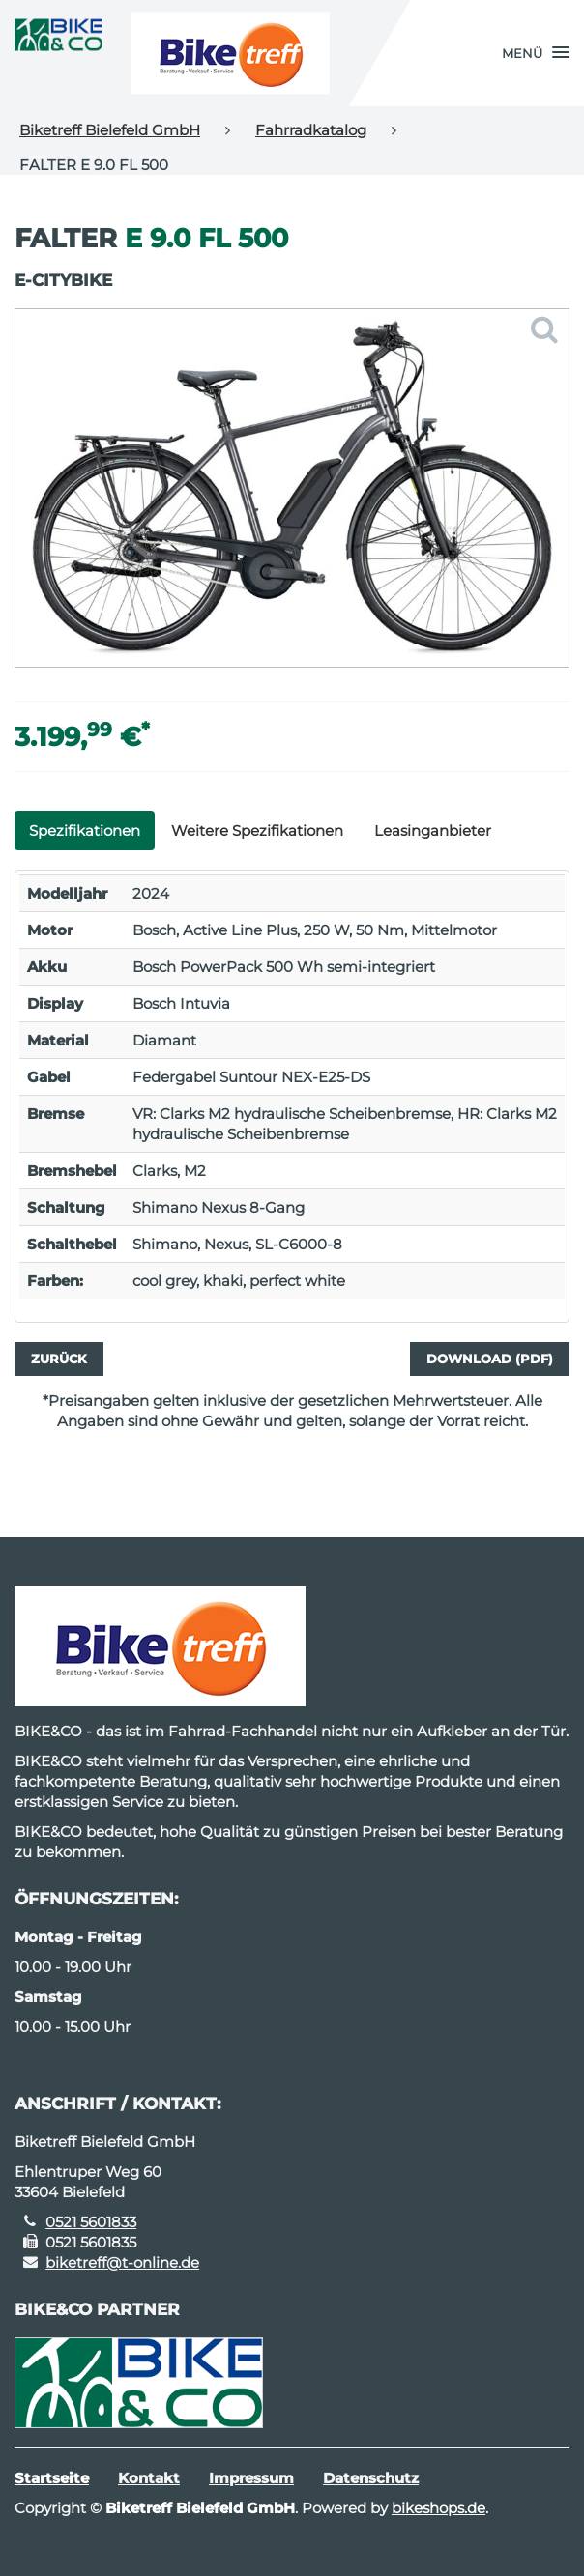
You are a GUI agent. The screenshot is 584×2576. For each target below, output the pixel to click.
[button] (535, 53)
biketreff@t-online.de (122, 2262)
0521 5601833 (90, 2222)
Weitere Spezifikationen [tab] (257, 830)
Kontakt (149, 2478)
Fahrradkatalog (310, 130)
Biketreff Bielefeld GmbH (109, 130)
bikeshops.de (438, 2508)
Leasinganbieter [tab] (432, 830)
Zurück (59, 1358)
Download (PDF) (489, 1358)
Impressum (251, 2478)
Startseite (52, 2478)
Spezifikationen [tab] (84, 830)
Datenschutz (371, 2478)
